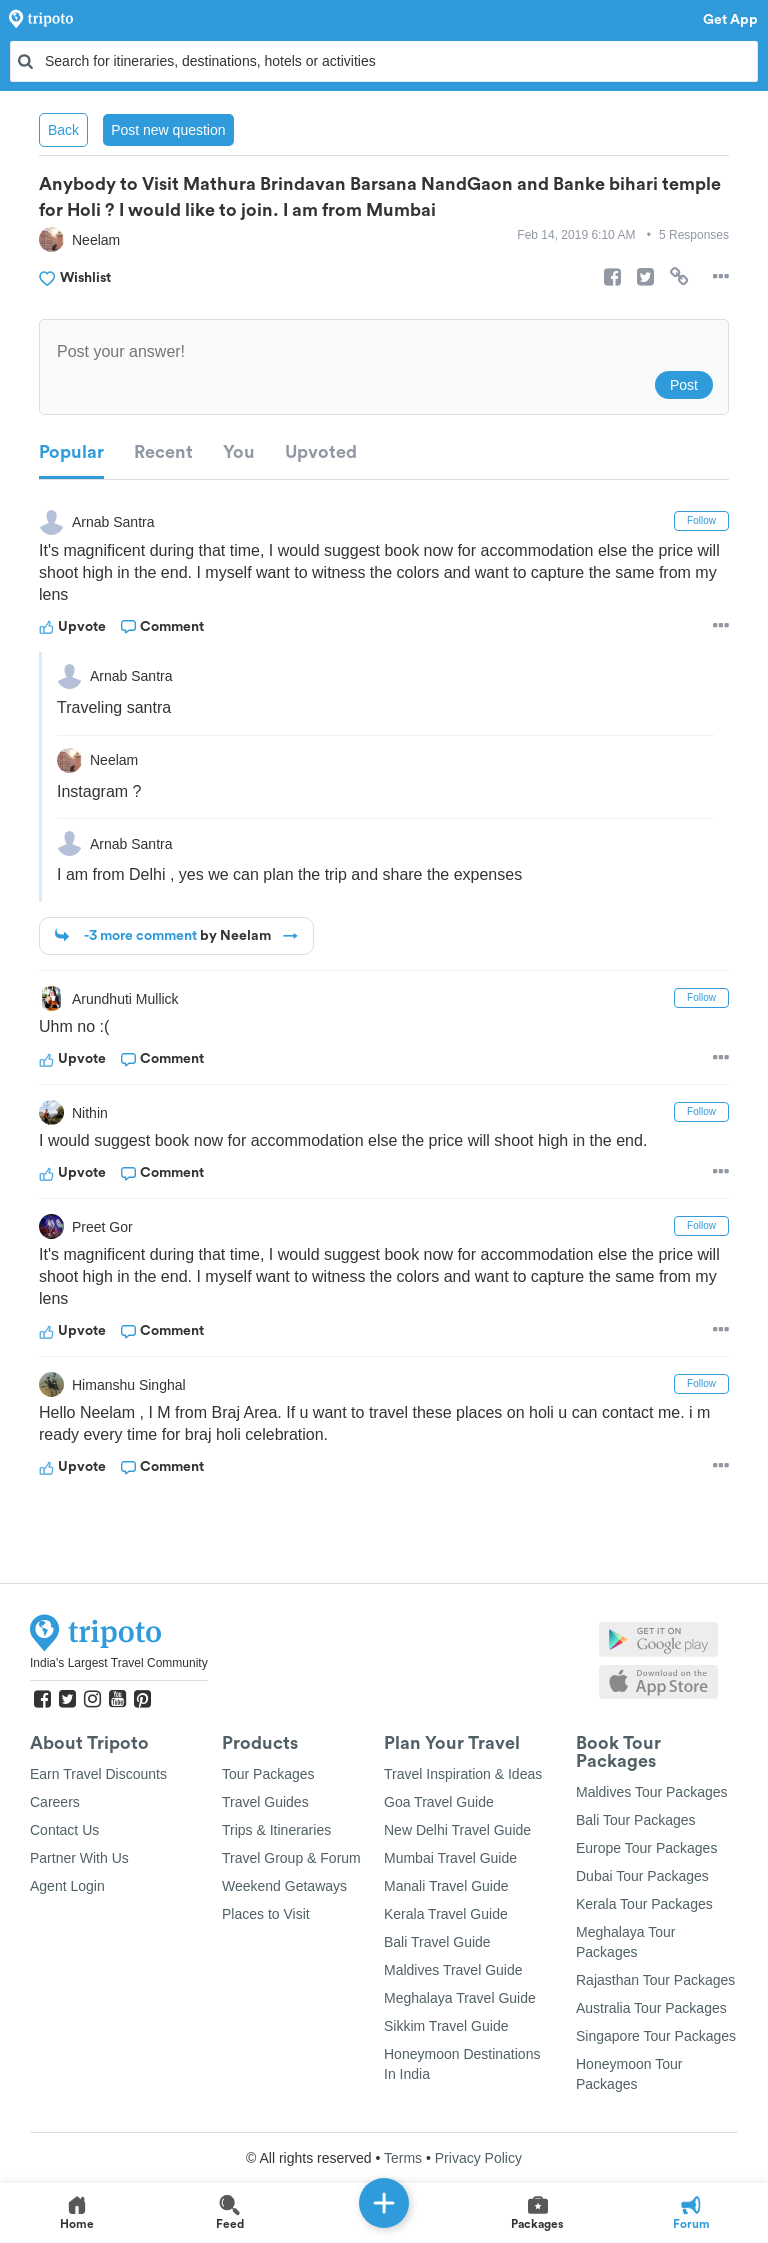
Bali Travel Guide (437, 1942)
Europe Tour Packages (646, 1848)
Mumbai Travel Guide (450, 1858)
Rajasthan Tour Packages (655, 1980)
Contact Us (64, 1830)
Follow (701, 520)
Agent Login (67, 1886)
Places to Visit (266, 1914)
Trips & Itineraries (276, 1830)
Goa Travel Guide (439, 1802)
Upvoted (321, 452)
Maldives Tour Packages (651, 1792)
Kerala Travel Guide (446, 1914)
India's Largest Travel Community (119, 1663)
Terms (403, 2158)
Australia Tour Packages (651, 2008)
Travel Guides (265, 1802)
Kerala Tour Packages (644, 1904)
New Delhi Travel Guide (457, 1830)
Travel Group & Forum (291, 1858)
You (239, 452)
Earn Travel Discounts (98, 1774)
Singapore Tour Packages (656, 2036)
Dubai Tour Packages (642, 1876)
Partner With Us (79, 1858)
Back (63, 130)
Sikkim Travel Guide (446, 2026)
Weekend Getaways (284, 1886)
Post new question (168, 130)
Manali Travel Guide (446, 1886)
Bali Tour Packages (636, 1820)
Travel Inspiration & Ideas (463, 1774)
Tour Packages (268, 1774)
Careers (55, 1802)
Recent (163, 452)
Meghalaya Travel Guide (460, 1998)
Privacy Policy (478, 2158)
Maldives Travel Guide (453, 1970)
